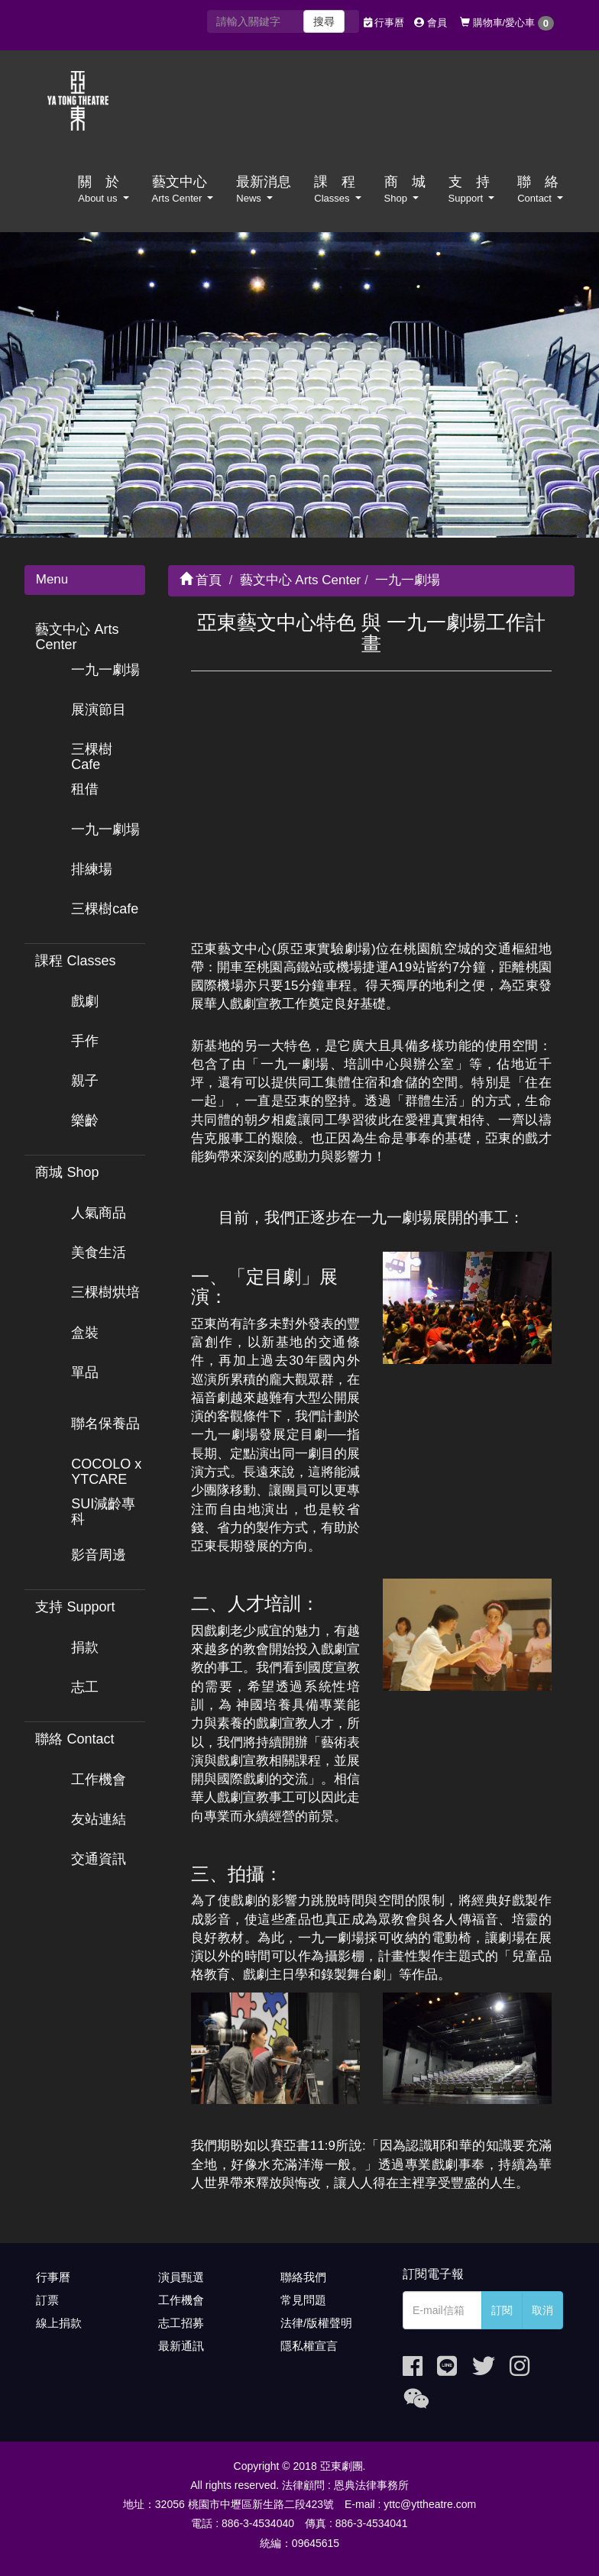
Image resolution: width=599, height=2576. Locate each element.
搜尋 (324, 21)
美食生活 (98, 1252)
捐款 (85, 1647)
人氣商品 (98, 1212)
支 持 (471, 189)
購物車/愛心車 (507, 23)
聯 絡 (540, 189)
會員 (430, 22)
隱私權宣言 (309, 2345)
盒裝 (85, 1332)
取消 (542, 2310)
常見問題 (303, 2299)
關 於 (103, 189)
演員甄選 (181, 2277)
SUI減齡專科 (103, 1511)
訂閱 (502, 2310)
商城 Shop (67, 1172)
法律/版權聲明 (316, 2322)
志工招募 (181, 2322)
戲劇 (85, 1001)
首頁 (201, 580)
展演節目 (98, 709)
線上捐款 (59, 2322)
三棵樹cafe (104, 908)
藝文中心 (183, 189)
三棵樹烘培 (105, 1292)
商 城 (405, 189)
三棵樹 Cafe (91, 757)
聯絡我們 (303, 2277)
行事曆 (384, 22)
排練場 (91, 869)
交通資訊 (98, 1859)
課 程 (337, 189)
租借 (85, 789)
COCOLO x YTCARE (106, 1471)
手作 (85, 1041)
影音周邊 (98, 1555)
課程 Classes (75, 960)
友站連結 (98, 1819)
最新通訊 (181, 2345)
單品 (85, 1372)
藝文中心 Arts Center (76, 637)
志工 (85, 1687)
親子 (85, 1080)
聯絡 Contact (74, 1739)
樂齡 (85, 1120)
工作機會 (98, 1779)
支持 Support (75, 1606)
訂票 (47, 2299)
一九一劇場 (105, 669)
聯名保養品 (105, 1423)
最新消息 (263, 189)
